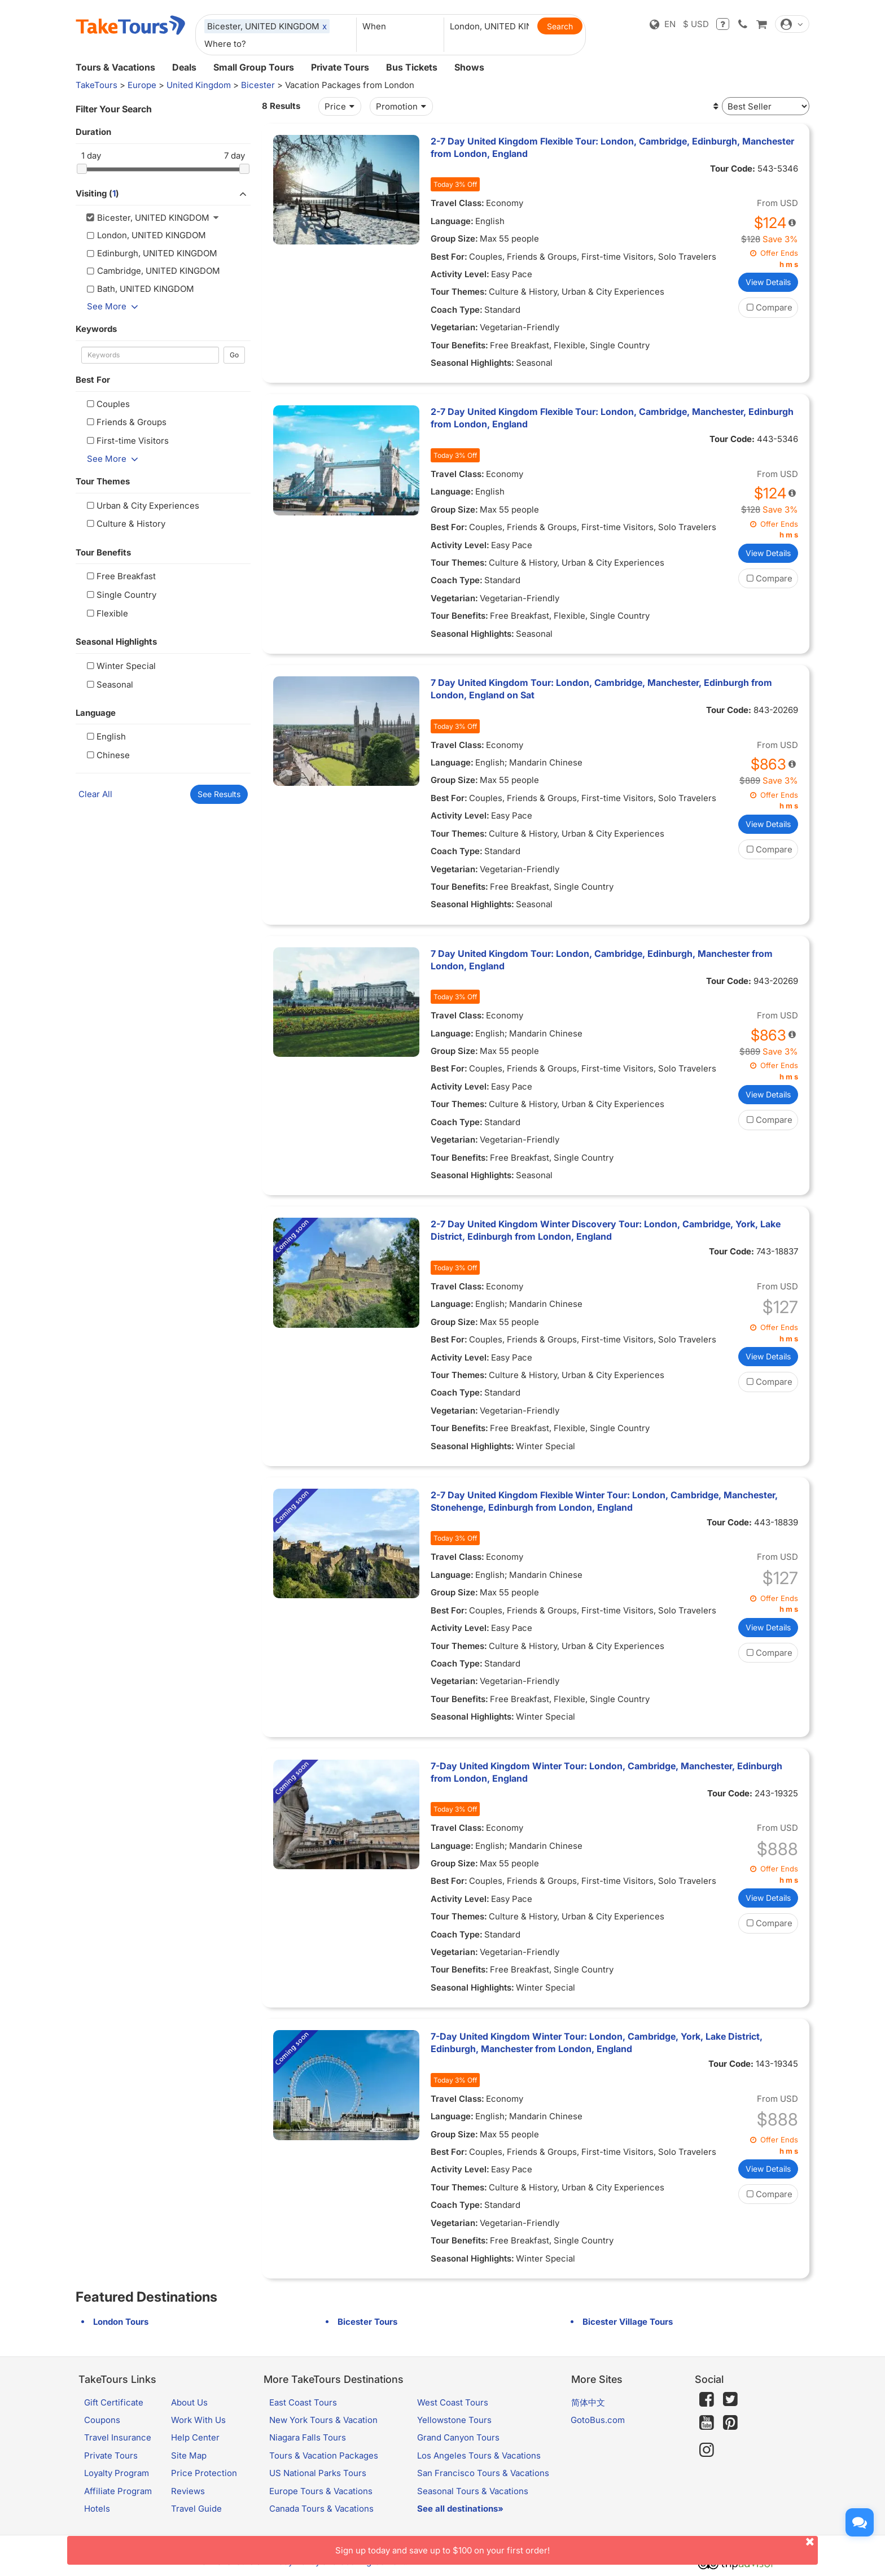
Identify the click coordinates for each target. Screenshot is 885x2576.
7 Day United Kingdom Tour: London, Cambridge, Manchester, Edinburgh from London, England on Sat (601, 689)
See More (114, 306)
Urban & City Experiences (141, 505)
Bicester (258, 85)
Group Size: (454, 238)
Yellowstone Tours (454, 2420)
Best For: (449, 256)
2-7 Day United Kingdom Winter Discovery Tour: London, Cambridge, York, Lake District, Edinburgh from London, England (606, 1230)
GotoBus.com (598, 2420)
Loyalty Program (116, 2473)
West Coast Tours (452, 2402)
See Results (219, 794)
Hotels (97, 2508)
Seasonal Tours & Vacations (472, 2491)
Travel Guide (196, 2508)
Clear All (95, 794)
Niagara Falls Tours (307, 2437)
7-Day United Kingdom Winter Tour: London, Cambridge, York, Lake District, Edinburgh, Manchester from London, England (597, 2042)
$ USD (696, 24)
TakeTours (96, 85)
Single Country (120, 594)
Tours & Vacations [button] (115, 67)
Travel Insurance (117, 2437)
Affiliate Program (118, 2491)
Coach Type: (457, 309)
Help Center (195, 2437)
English (105, 736)
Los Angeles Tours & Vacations (479, 2455)
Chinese (107, 755)
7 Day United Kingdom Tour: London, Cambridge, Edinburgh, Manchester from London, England (602, 960)
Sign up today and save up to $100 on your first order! (576, 2546)
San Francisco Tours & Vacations (483, 2473)
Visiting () (163, 194)
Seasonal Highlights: (472, 362)
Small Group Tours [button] (253, 67)
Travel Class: (457, 203)
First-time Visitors (126, 440)
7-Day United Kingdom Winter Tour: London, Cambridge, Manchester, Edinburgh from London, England (606, 1772)
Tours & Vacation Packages (323, 2455)
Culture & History (124, 523)
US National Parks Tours (317, 2473)
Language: (452, 221)
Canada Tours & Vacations (321, 2508)
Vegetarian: (454, 327)
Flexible (106, 613)
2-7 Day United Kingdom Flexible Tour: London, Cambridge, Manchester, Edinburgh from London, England (612, 418)
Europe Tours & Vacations (321, 2491)
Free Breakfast (120, 576)
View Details (768, 282)
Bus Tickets (411, 67)
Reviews (188, 2491)
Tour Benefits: (459, 345)
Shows (469, 67)
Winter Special (120, 666)
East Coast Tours (303, 2402)
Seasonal (108, 684)
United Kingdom (199, 85)
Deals (184, 67)
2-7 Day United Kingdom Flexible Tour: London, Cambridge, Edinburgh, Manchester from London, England (612, 147)
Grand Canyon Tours (458, 2437)
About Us (189, 2402)
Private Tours (340, 67)
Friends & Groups (125, 422)
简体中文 (588, 2402)
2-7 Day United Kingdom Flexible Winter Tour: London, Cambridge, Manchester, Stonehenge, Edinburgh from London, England (604, 1501)
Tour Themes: (459, 291)
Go (234, 355)
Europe (142, 85)
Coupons (102, 2420)
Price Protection (204, 2473)
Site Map (189, 2455)
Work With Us (198, 2420)
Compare (768, 307)
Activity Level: (460, 274)
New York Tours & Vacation (323, 2420)
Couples (107, 404)
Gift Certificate (113, 2402)
